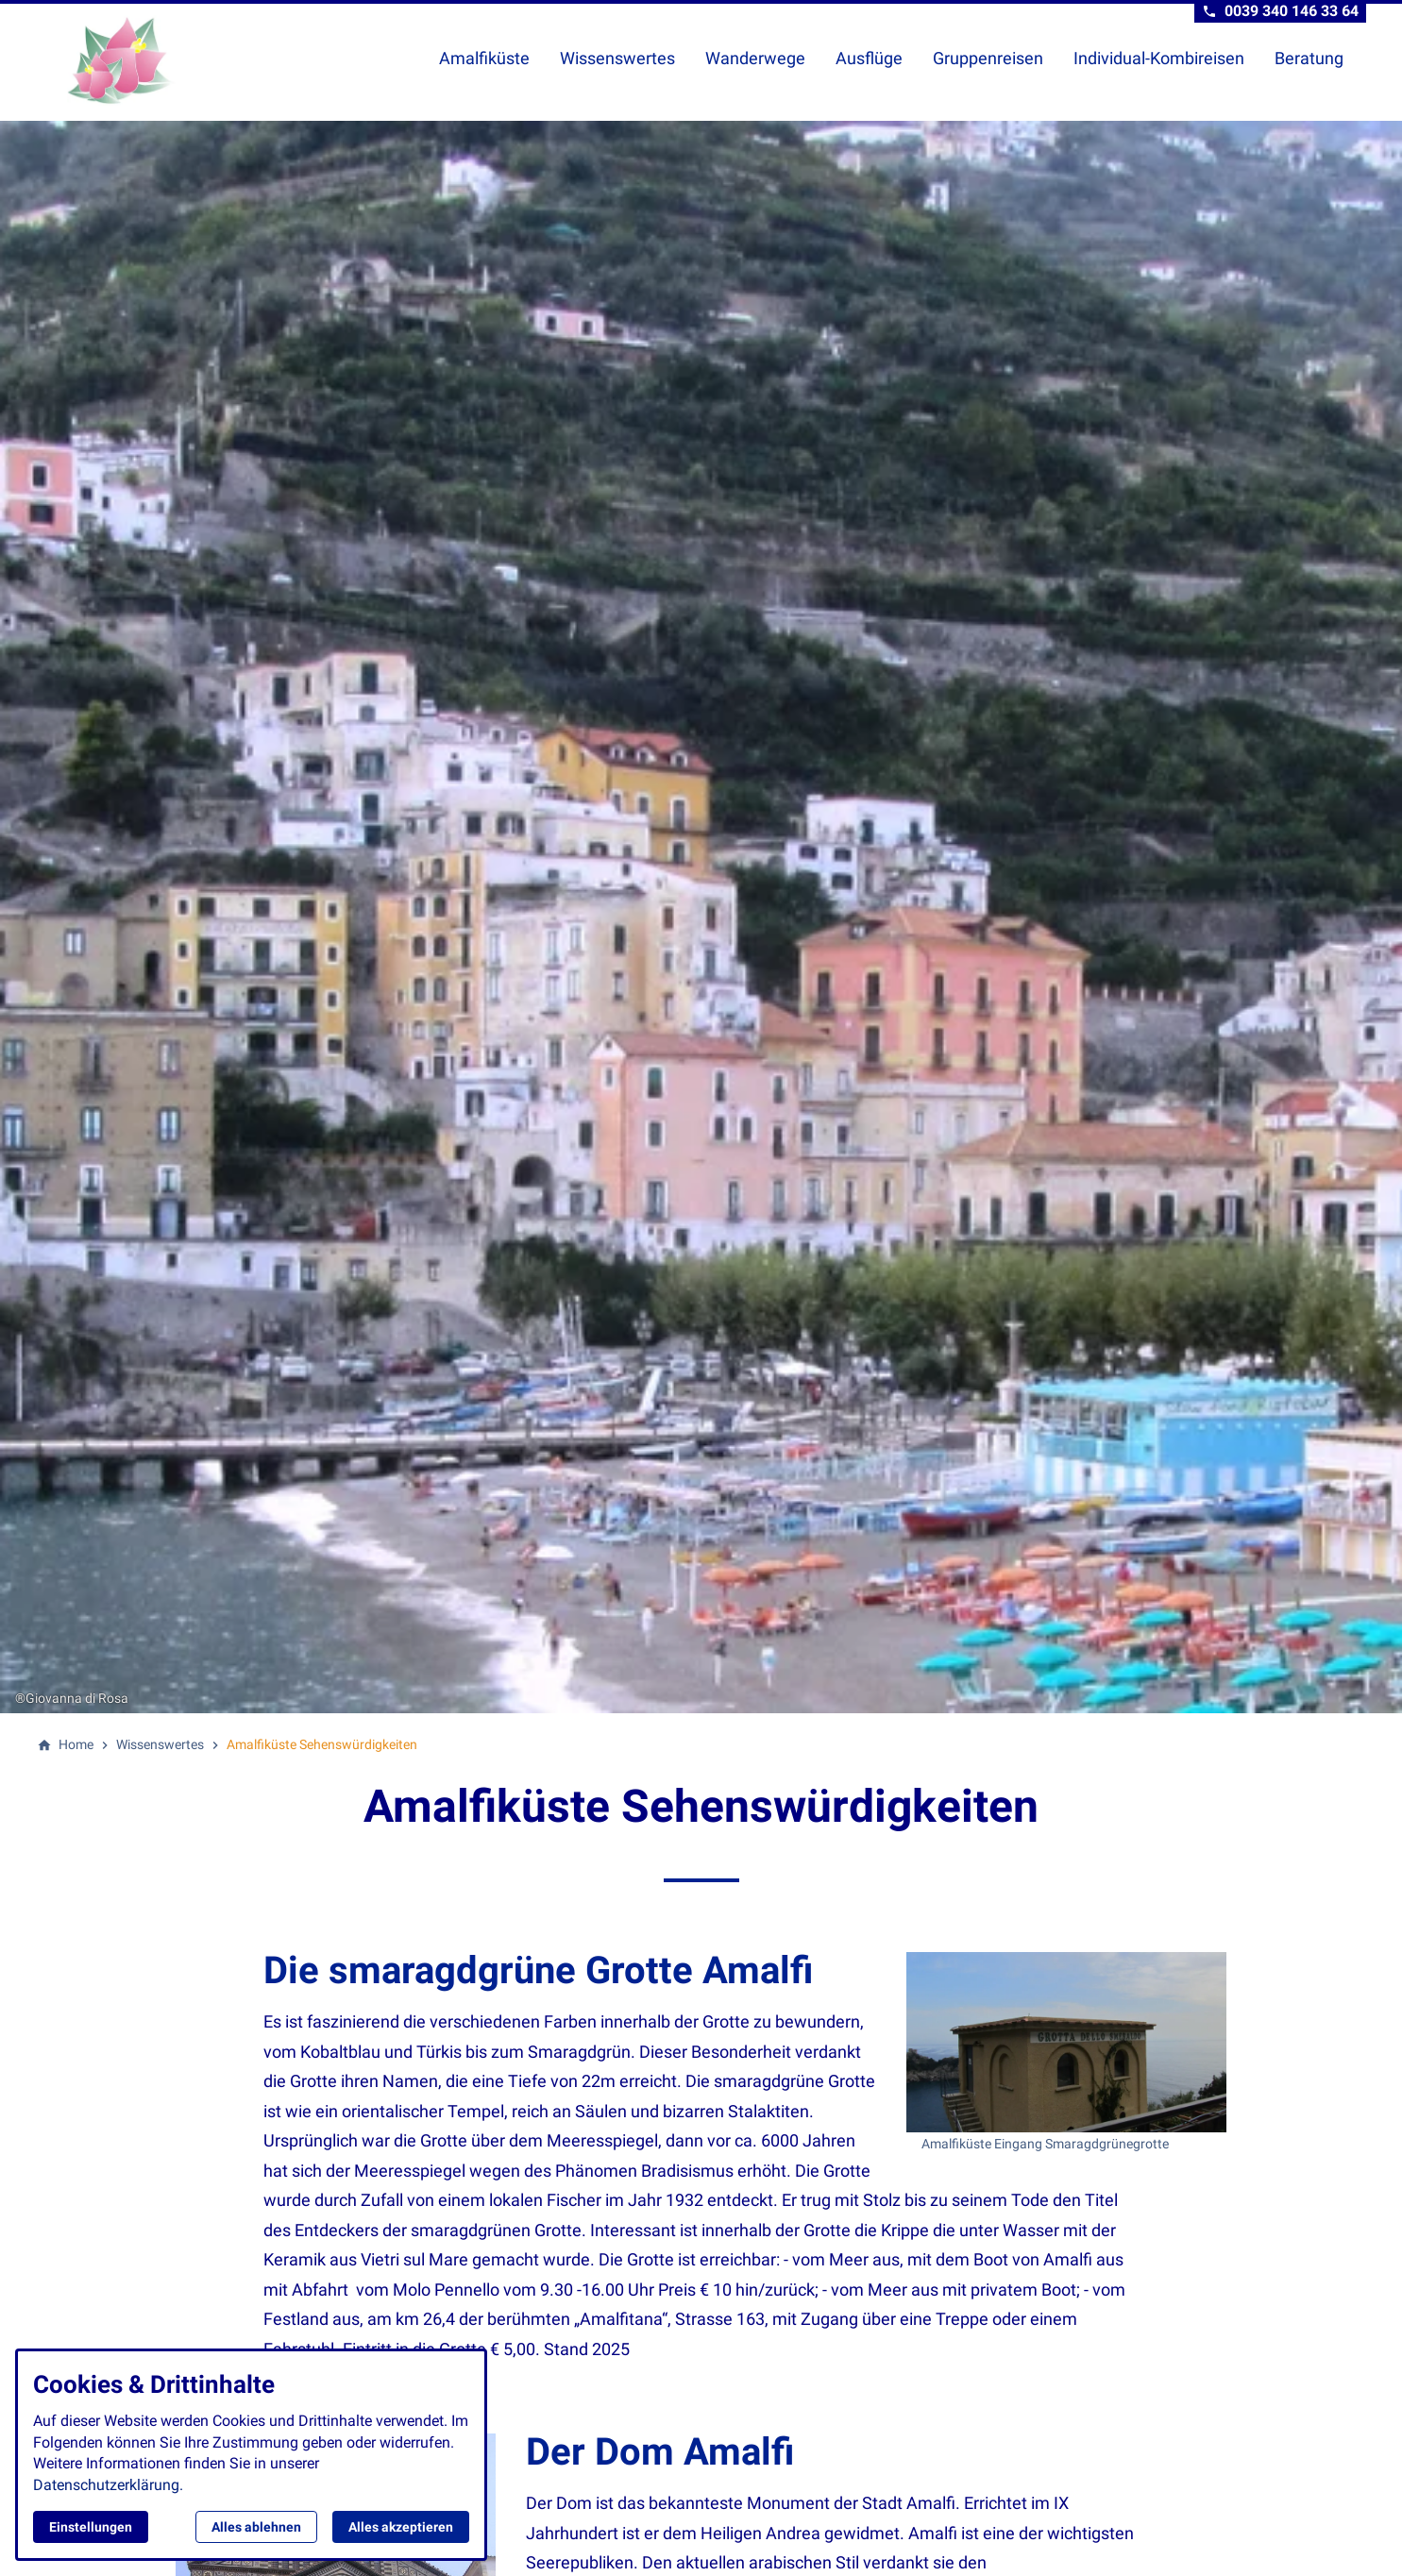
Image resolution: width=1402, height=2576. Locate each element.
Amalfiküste (484, 58)
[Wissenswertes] (160, 1744)
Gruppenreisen (988, 58)
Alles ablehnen (256, 2526)
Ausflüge (869, 58)
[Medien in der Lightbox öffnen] (1066, 2042)
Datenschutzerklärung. (108, 2485)
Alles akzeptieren (400, 2526)
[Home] (76, 1744)
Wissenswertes (617, 58)
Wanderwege (755, 58)
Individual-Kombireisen (1158, 58)
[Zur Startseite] (165, 60)
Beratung (1309, 58)
